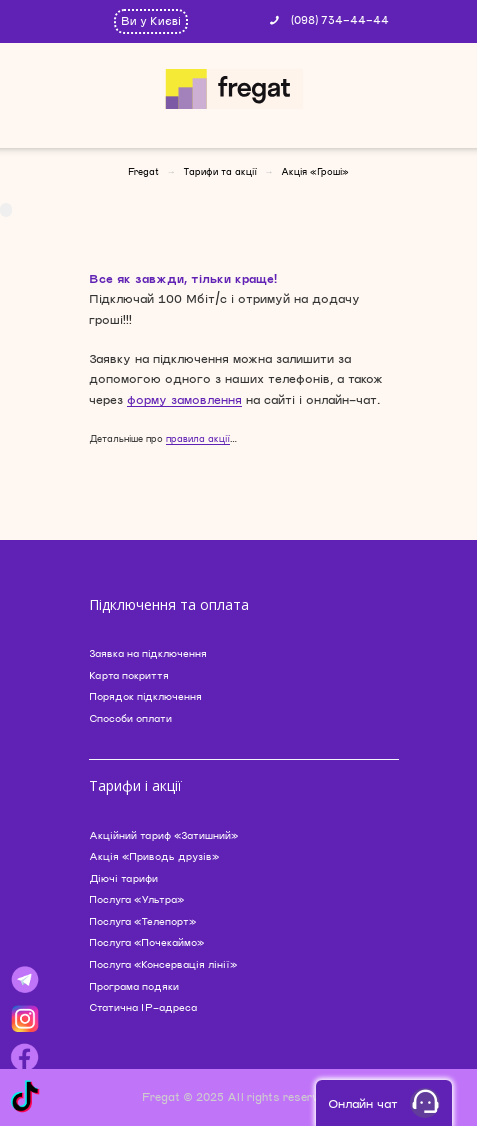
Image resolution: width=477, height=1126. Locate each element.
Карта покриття (129, 675)
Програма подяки (134, 986)
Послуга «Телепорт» (142, 921)
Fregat (143, 171)
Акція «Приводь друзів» (154, 856)
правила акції (198, 438)
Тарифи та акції (220, 171)
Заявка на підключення (148, 653)
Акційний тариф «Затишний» (163, 835)
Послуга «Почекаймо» (146, 942)
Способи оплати (130, 718)
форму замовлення (184, 399)
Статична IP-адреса (143, 1007)
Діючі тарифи (123, 878)
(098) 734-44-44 (340, 19)
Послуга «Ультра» (136, 899)
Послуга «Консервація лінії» (163, 964)
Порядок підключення (145, 696)
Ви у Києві (151, 20)
